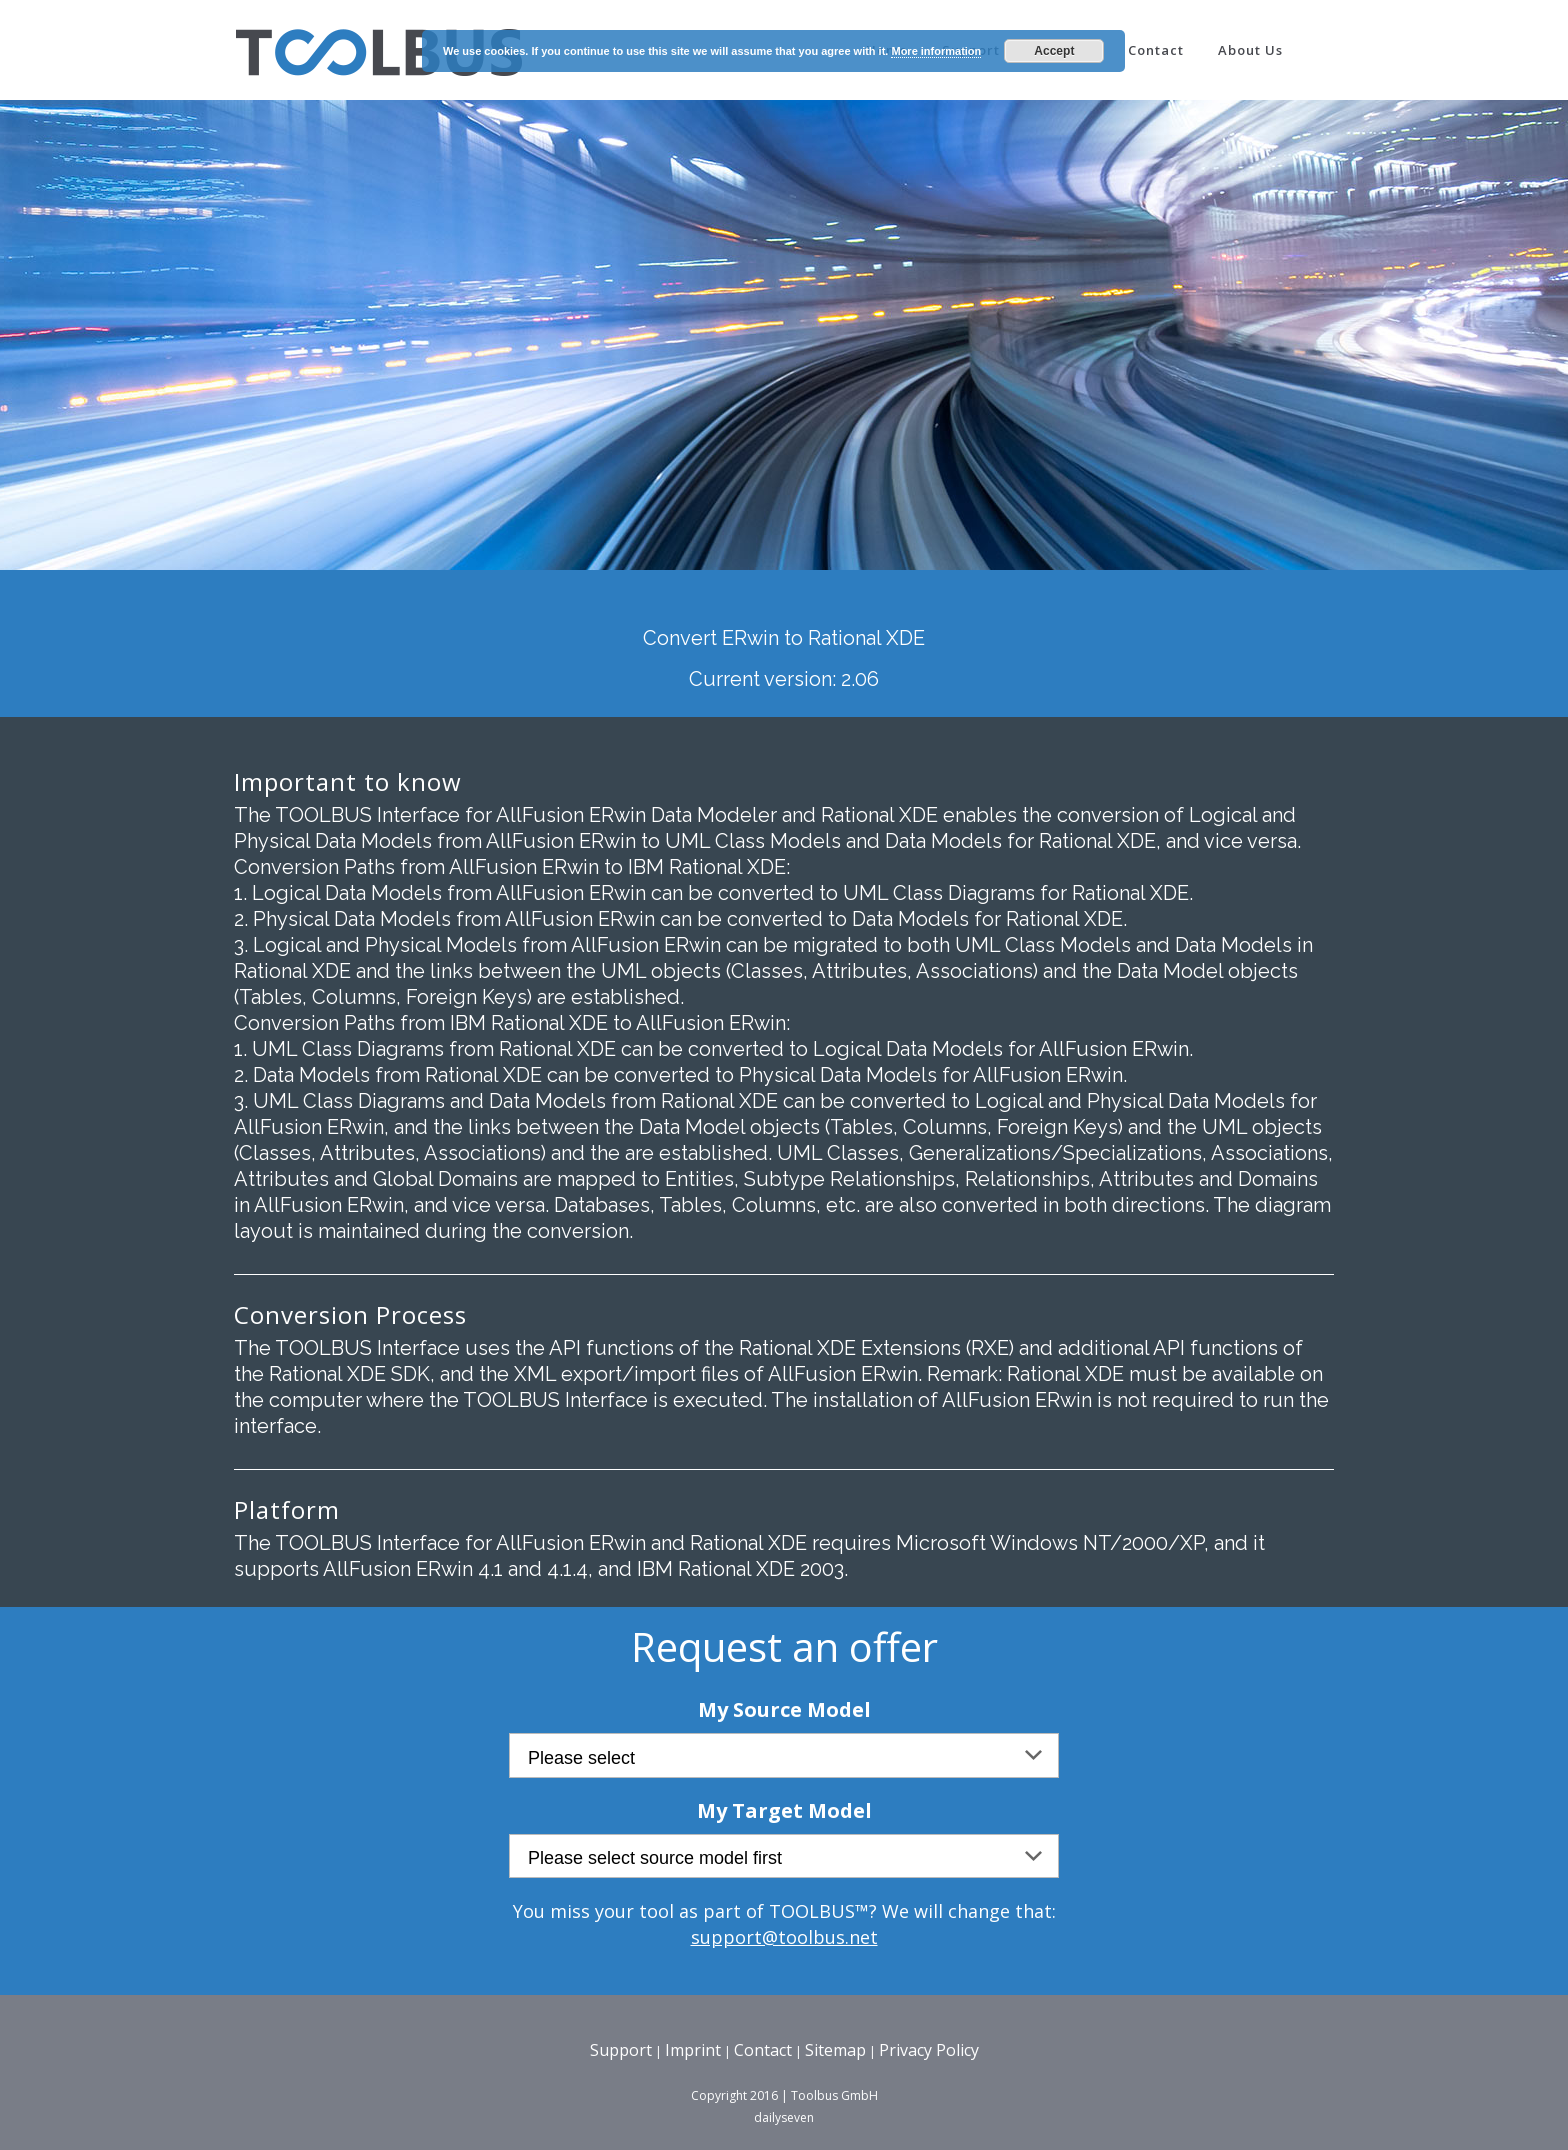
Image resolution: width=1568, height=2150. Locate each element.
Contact (763, 2050)
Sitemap (835, 2050)
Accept (1054, 51)
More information (936, 51)
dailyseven (784, 2117)
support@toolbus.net (784, 1937)
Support (621, 2050)
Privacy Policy (929, 2050)
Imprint (693, 2050)
